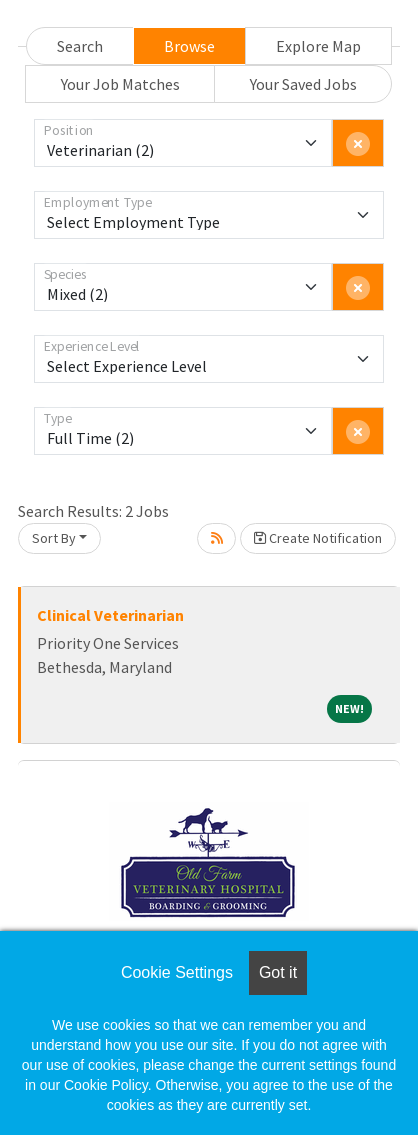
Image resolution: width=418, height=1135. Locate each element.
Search (80, 46)
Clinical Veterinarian (110, 615)
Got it (278, 972)
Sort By (54, 538)
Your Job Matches (120, 84)
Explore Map (318, 46)
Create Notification (318, 538)
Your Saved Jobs (303, 84)
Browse (189, 46)
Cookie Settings (177, 972)
